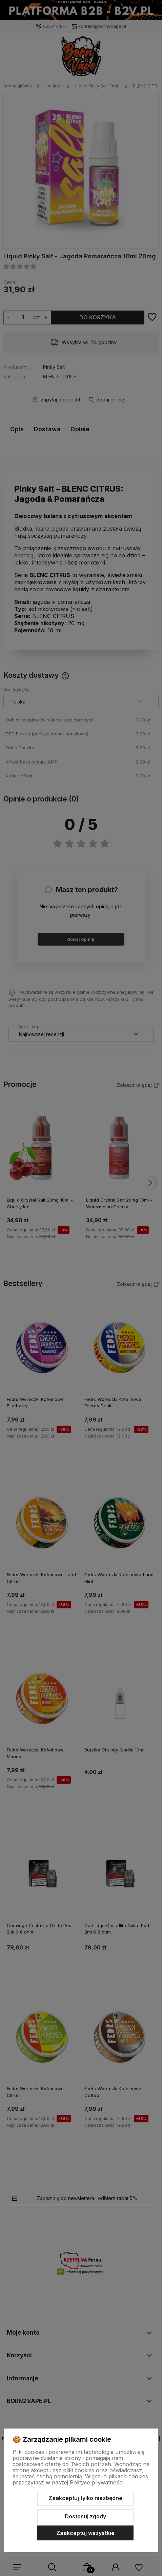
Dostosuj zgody (85, 2516)
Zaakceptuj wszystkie (85, 2533)
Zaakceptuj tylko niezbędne (85, 2498)
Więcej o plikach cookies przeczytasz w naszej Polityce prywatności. (80, 2479)
